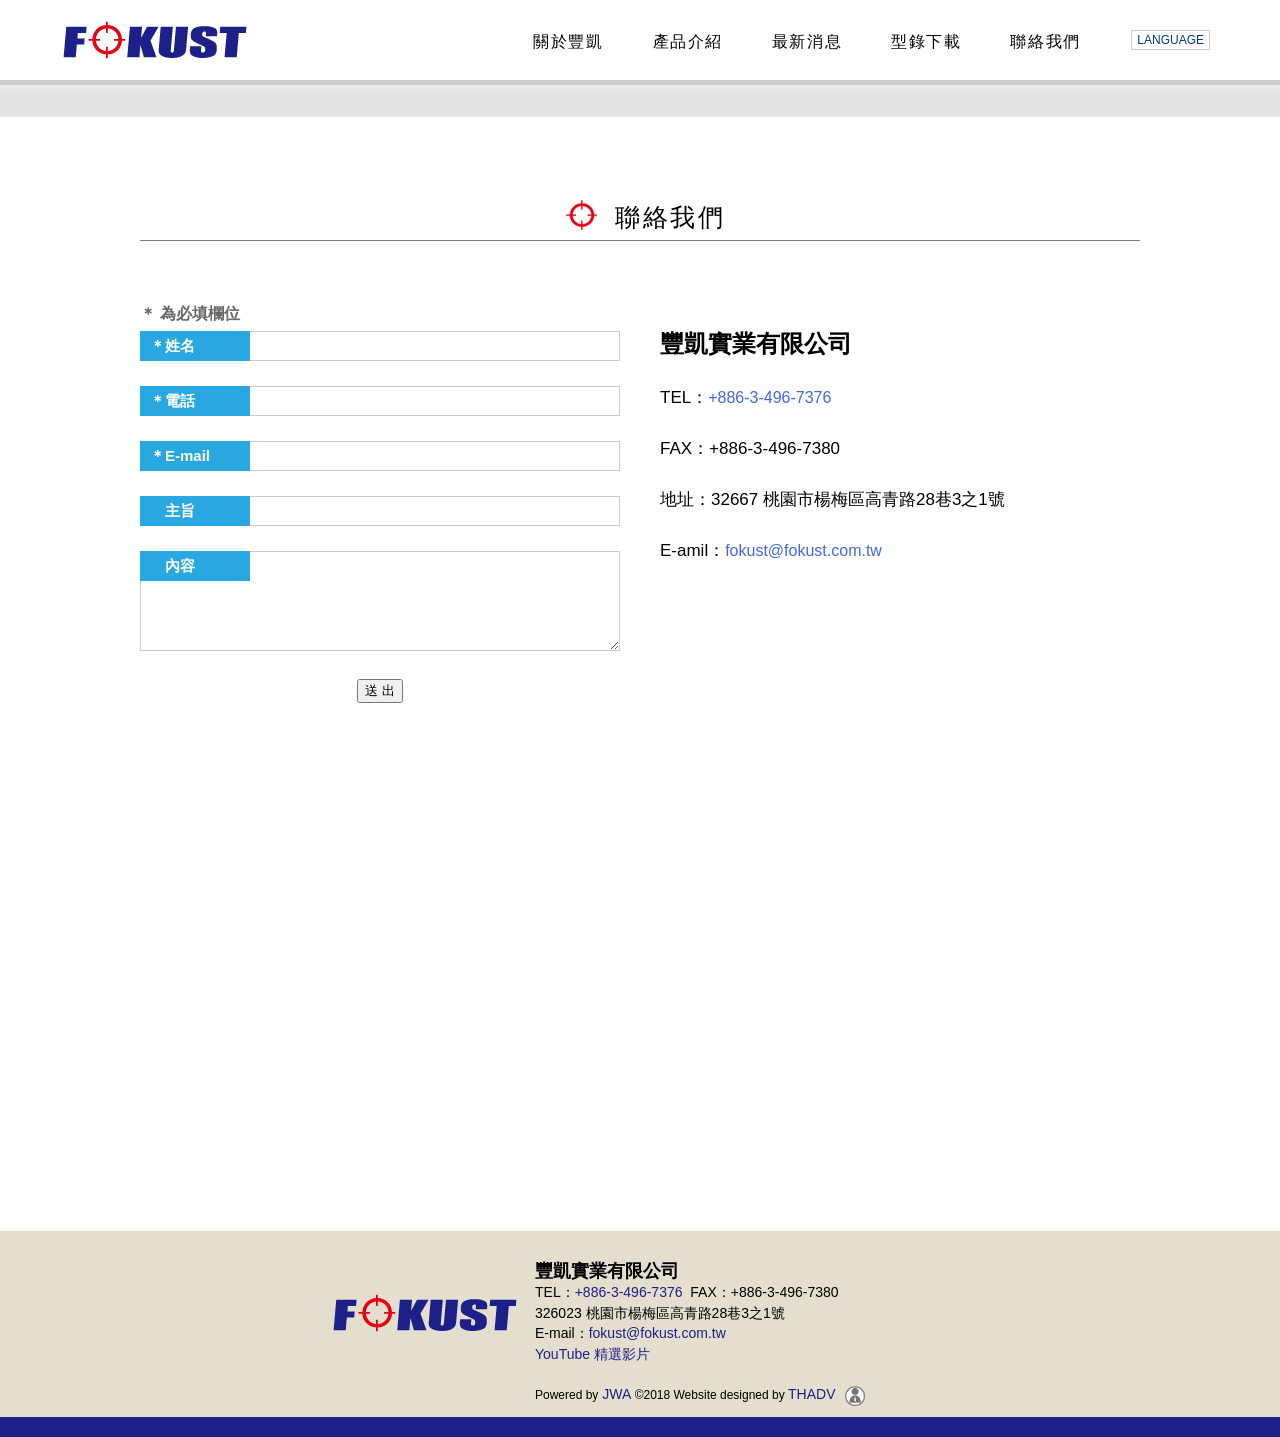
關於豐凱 (565, 41)
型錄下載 (923, 41)
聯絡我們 (1042, 41)
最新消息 (804, 41)
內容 (172, 565)
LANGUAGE (1170, 40)
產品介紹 (685, 41)
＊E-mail (180, 455)
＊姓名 (172, 345)
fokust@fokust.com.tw (803, 550)
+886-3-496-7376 (769, 397)
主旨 (172, 510)
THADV (811, 1394)
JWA (614, 1394)
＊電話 (172, 400)
